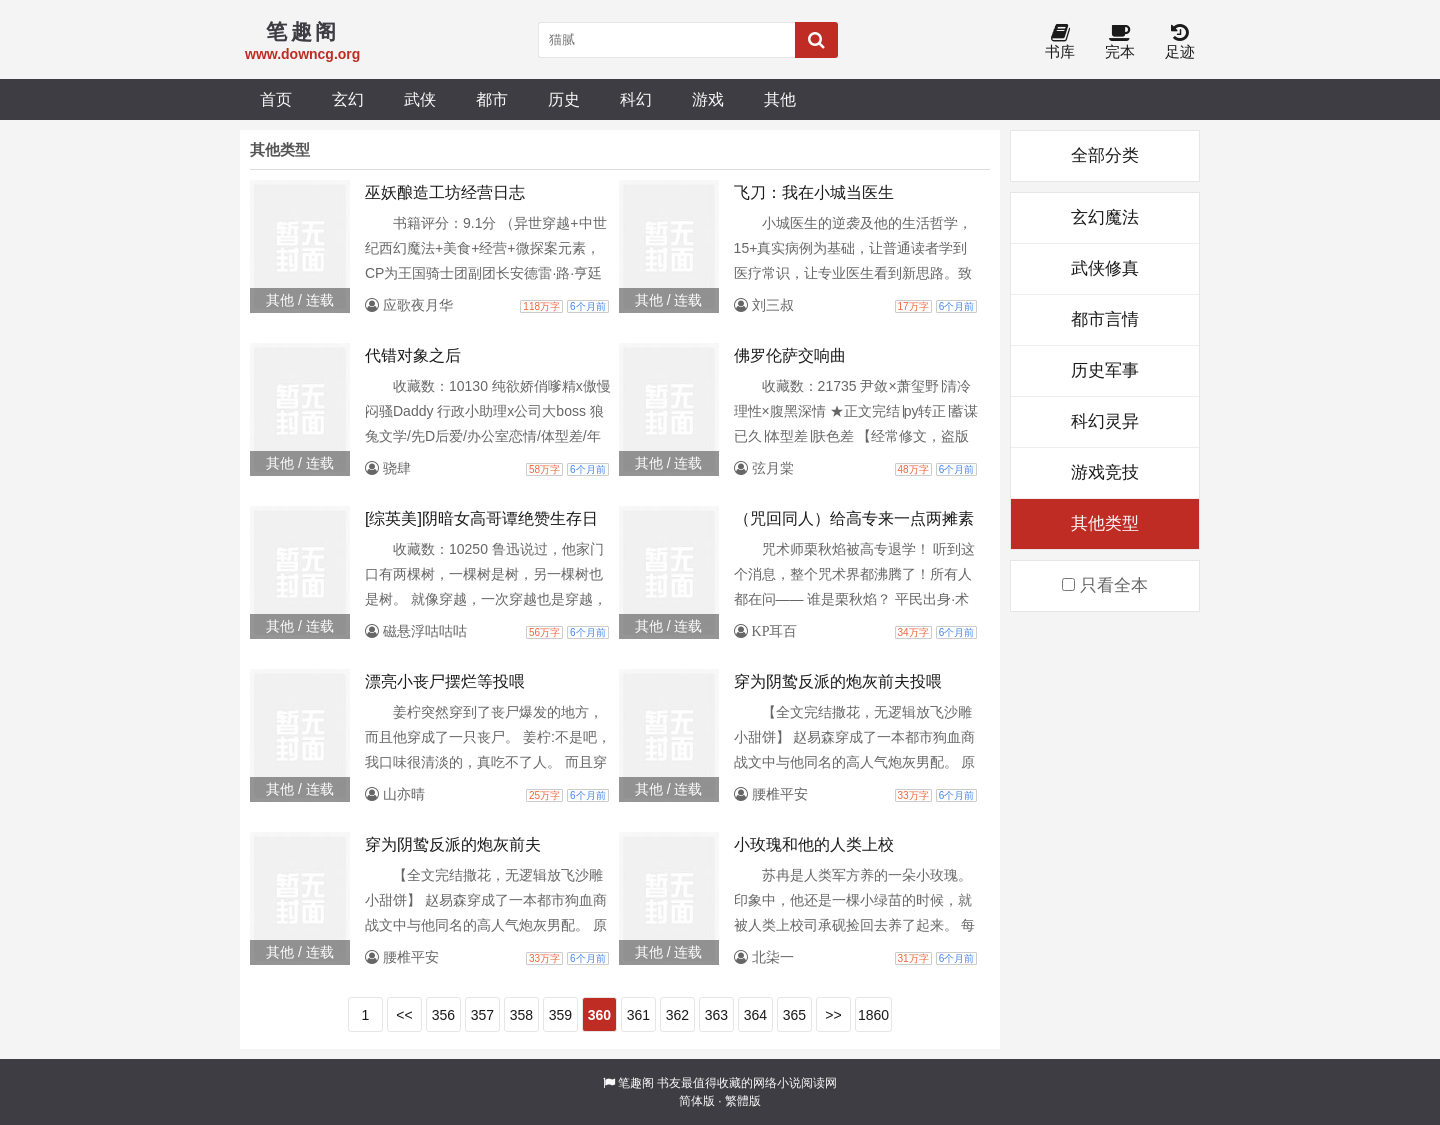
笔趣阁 (636, 1083)
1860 (873, 1015)
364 (755, 1015)
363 (716, 1015)
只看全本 (1105, 585)
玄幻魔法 (1105, 217)
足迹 (1180, 42)
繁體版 (743, 1101)
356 (443, 1015)
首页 (276, 99)
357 (482, 1015)
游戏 (708, 99)
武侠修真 (1105, 268)
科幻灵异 (1105, 421)
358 (521, 1015)
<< (404, 1015)
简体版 (697, 1101)
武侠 (420, 99)
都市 (492, 99)
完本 (1120, 42)
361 (638, 1015)
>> (833, 1015)
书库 (1060, 42)
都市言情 (1105, 319)
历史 (564, 99)
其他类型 (1105, 523)
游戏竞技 (1105, 472)
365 (794, 1015)
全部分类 (1105, 155)
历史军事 (1105, 370)
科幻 (636, 99)
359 (560, 1015)
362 (677, 1015)
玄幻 (348, 99)
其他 (780, 99)
